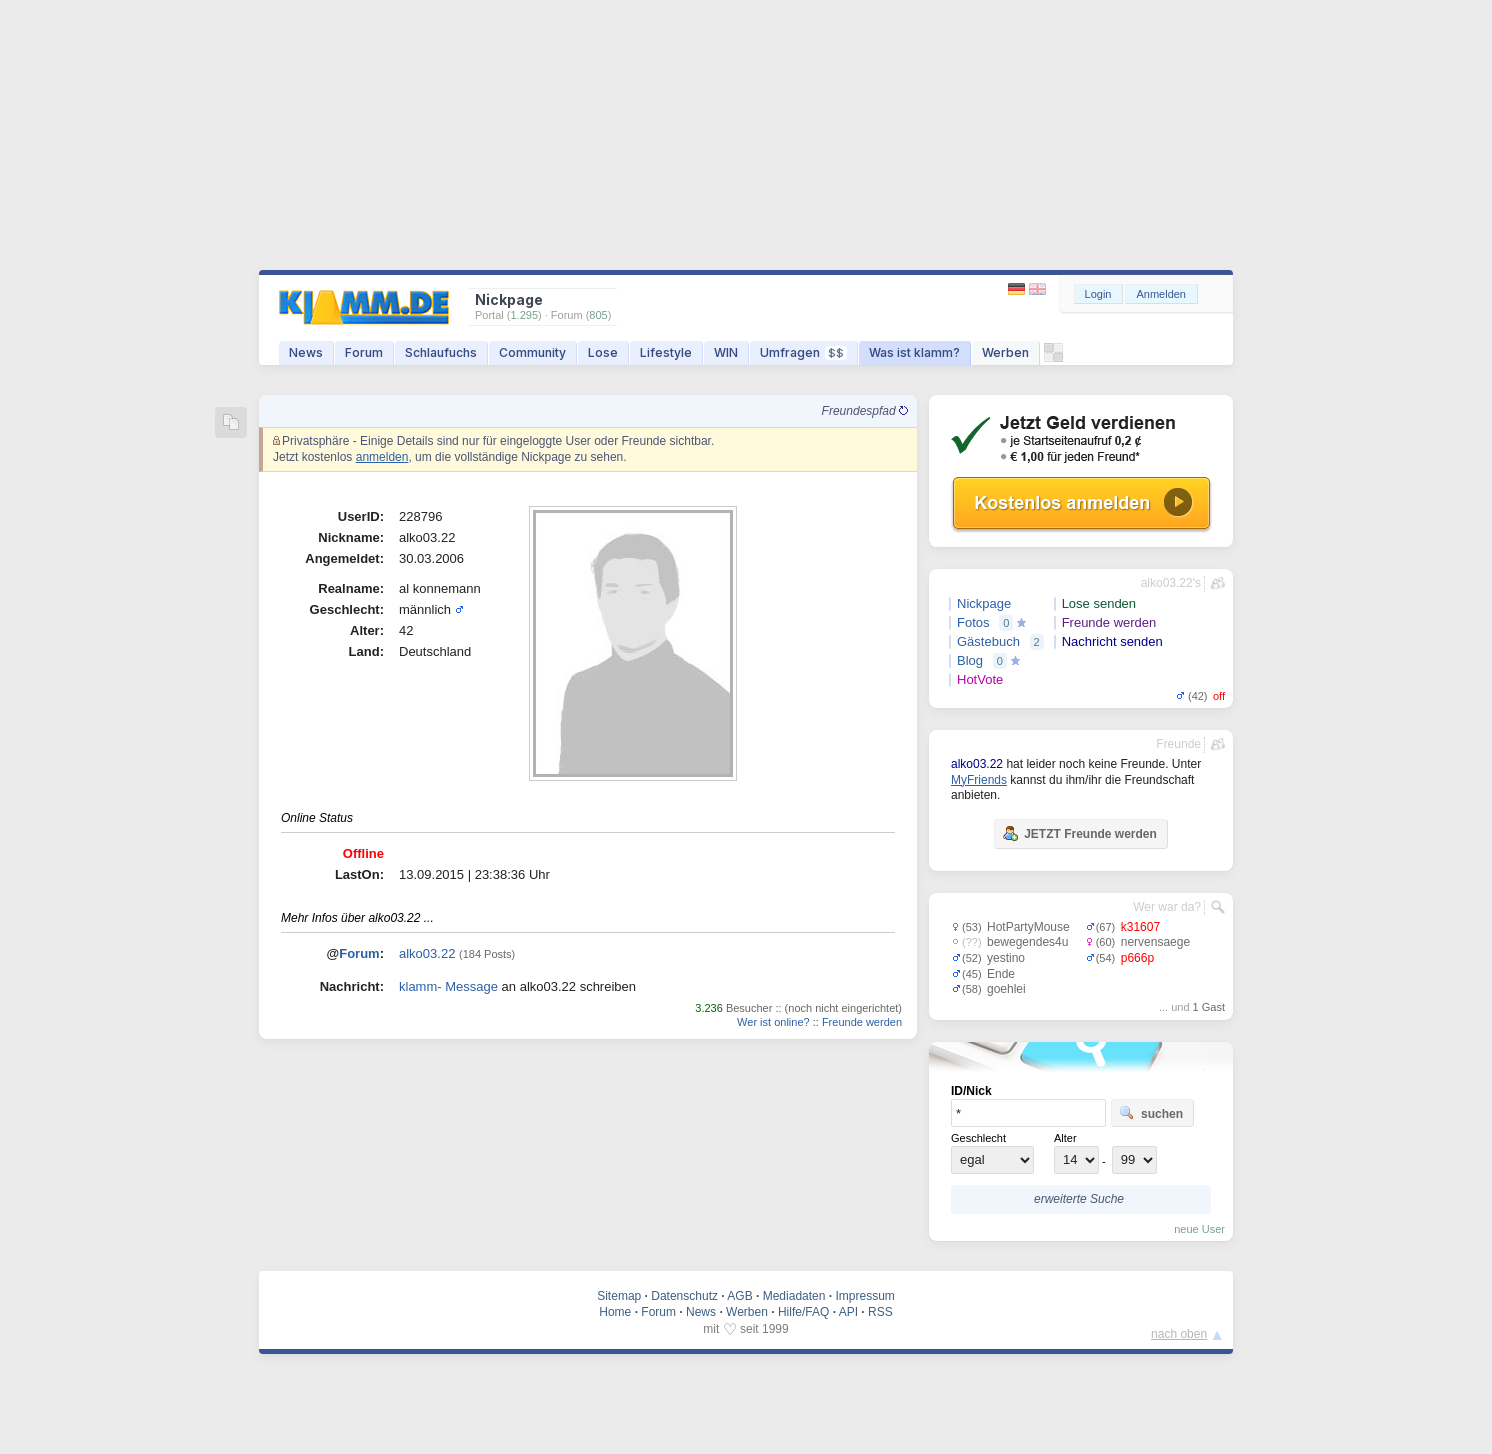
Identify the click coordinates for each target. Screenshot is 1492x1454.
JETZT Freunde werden (1079, 833)
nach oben (1179, 1334)
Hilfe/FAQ (803, 1312)
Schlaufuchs (441, 352)
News (306, 352)
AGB (739, 1296)
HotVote (980, 679)
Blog (970, 660)
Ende (1001, 974)
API (848, 1312)
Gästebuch (988, 641)
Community (532, 352)
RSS (880, 1312)
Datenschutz (684, 1296)
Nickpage (984, 603)
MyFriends (979, 780)
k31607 (1140, 927)
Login (1098, 294)
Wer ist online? (773, 1022)
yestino (1006, 958)
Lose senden (1099, 603)
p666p (1137, 958)
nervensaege (1155, 942)
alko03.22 (427, 953)
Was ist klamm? (914, 352)
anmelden (382, 457)
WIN (726, 352)
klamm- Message (448, 986)
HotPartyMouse (1028, 927)
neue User (1199, 1229)
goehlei (1006, 989)
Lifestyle (666, 352)
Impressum (864, 1296)
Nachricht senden (1112, 641)
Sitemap (619, 1296)
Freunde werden (862, 1022)
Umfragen (803, 352)
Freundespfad (865, 411)
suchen (1151, 1113)
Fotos (973, 622)
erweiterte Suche (1079, 1199)
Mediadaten (794, 1296)
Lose (603, 352)
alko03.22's (1171, 583)
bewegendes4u (1027, 942)
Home (615, 1312)
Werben (1005, 352)
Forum (364, 352)
